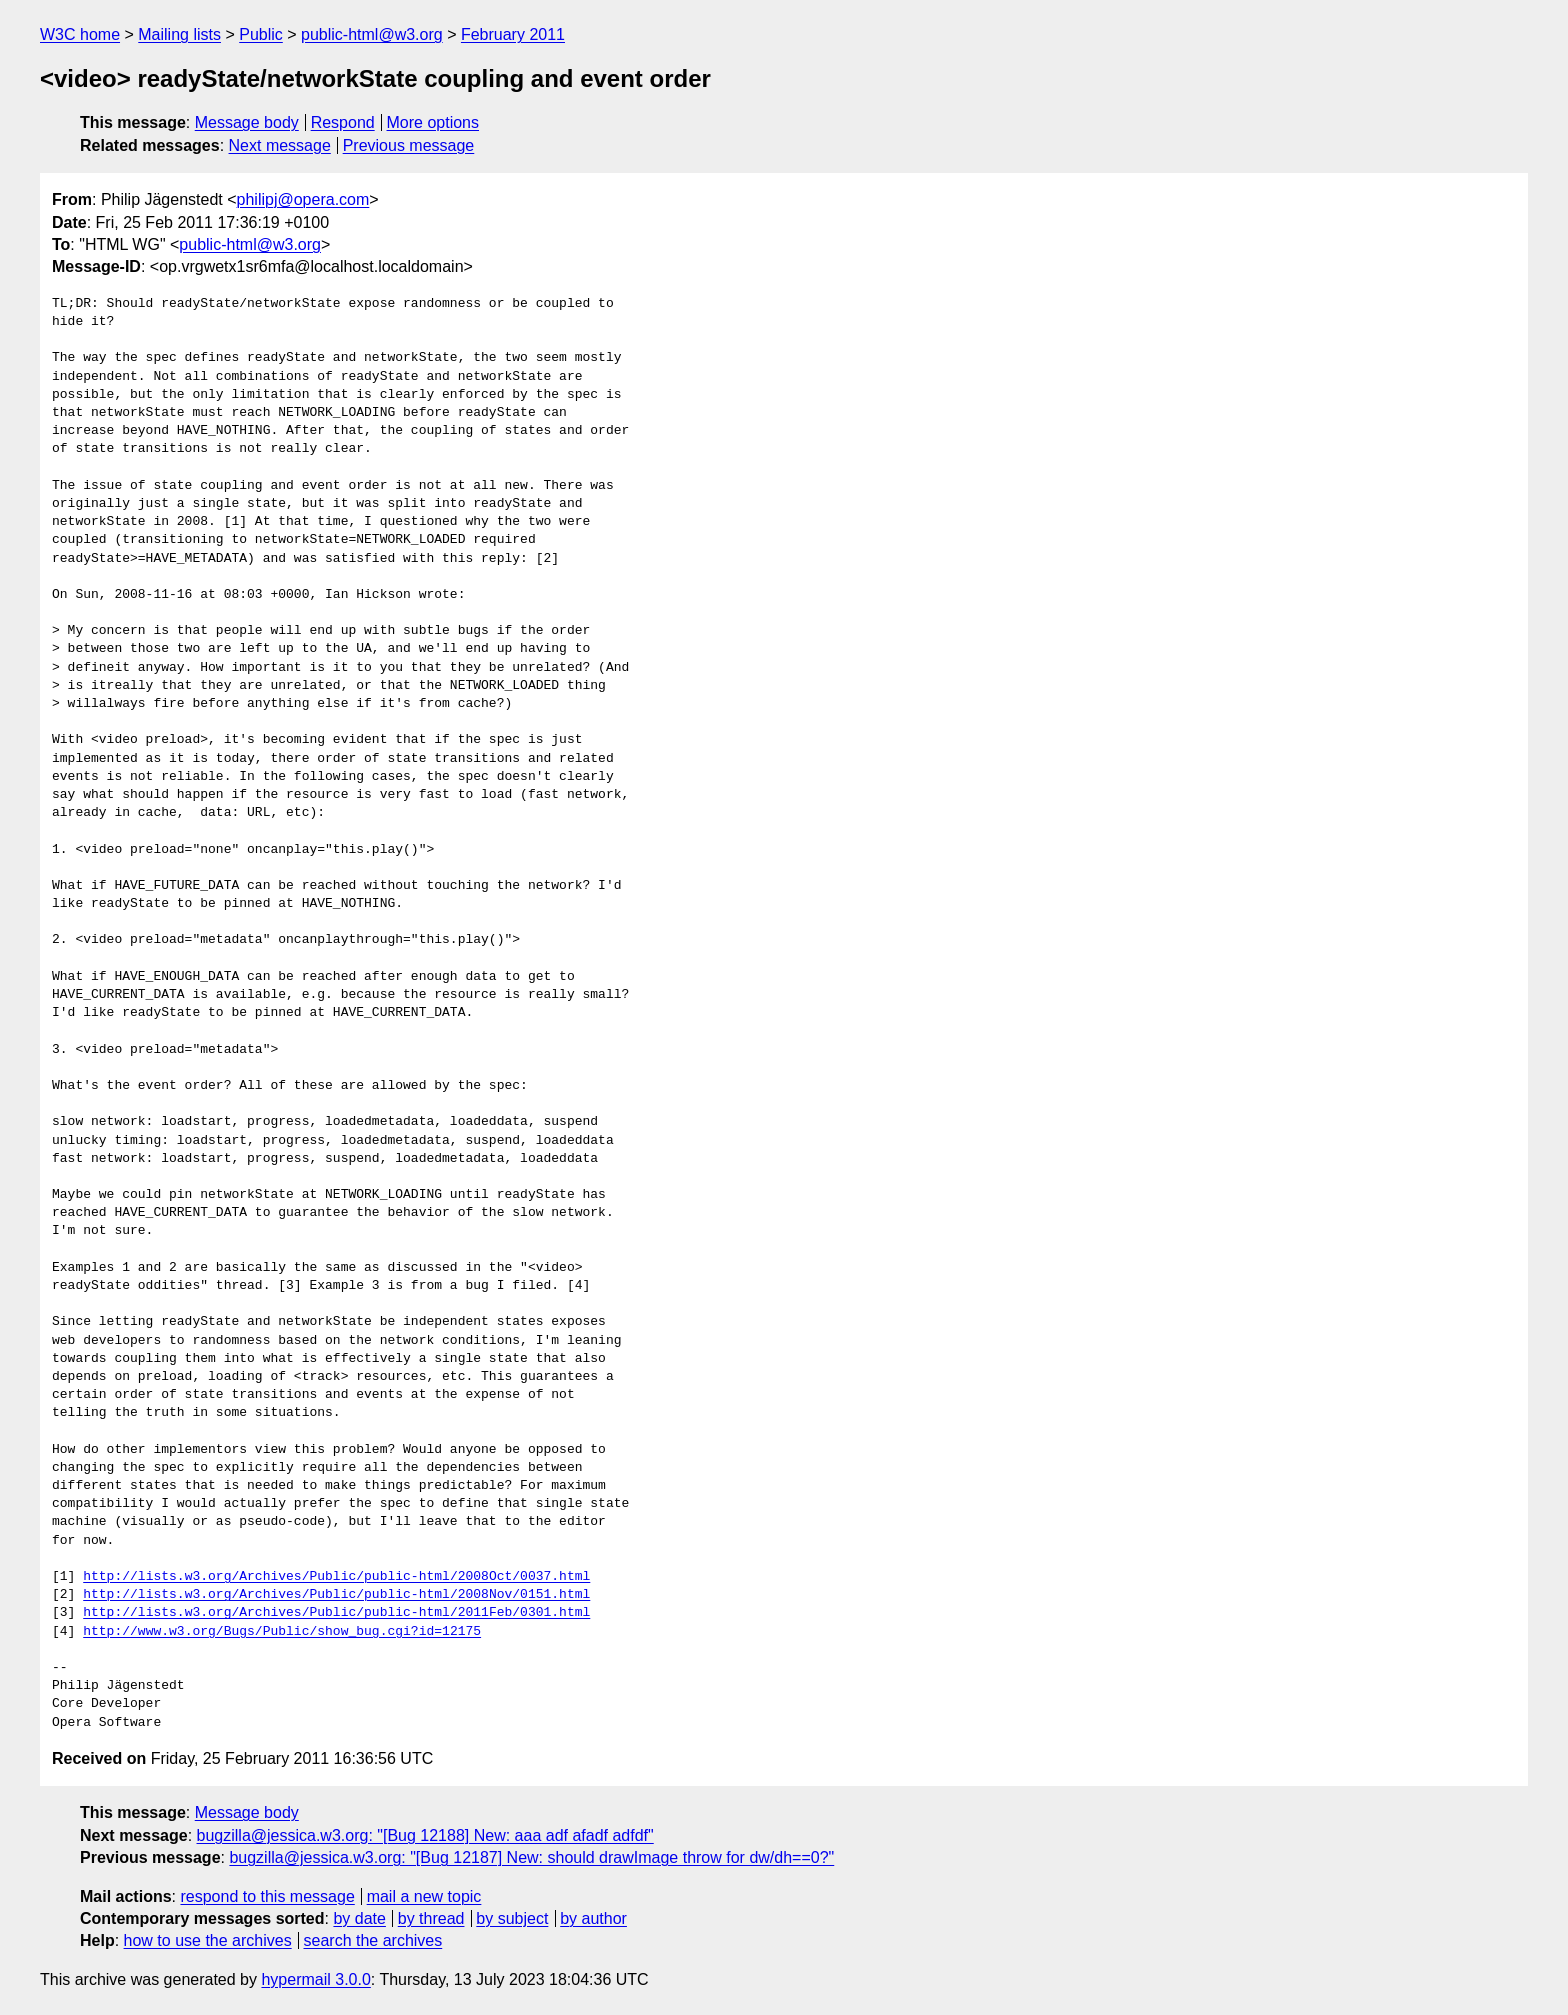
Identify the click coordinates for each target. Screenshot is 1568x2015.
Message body (247, 122)
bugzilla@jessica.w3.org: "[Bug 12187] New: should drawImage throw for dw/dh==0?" (531, 1857)
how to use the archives (208, 1940)
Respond (343, 122)
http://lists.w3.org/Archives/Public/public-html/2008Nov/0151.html (336, 1595)
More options (433, 122)
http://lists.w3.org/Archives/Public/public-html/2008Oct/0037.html (336, 1577)
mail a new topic (424, 1896)
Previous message (409, 145)
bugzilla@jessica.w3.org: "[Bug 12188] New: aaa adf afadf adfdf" (425, 1835)
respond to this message (267, 1896)
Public (261, 34)
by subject (512, 1918)
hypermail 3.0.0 (315, 1979)
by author (593, 1918)
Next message (280, 145)
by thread (431, 1918)
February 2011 (513, 34)
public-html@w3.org (372, 34)
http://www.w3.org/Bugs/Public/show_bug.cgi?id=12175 (282, 1632)
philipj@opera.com (303, 199)
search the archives (373, 1940)
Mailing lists (179, 34)
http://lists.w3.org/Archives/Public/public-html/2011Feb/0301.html (336, 1613)
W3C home (80, 34)
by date (359, 1918)
